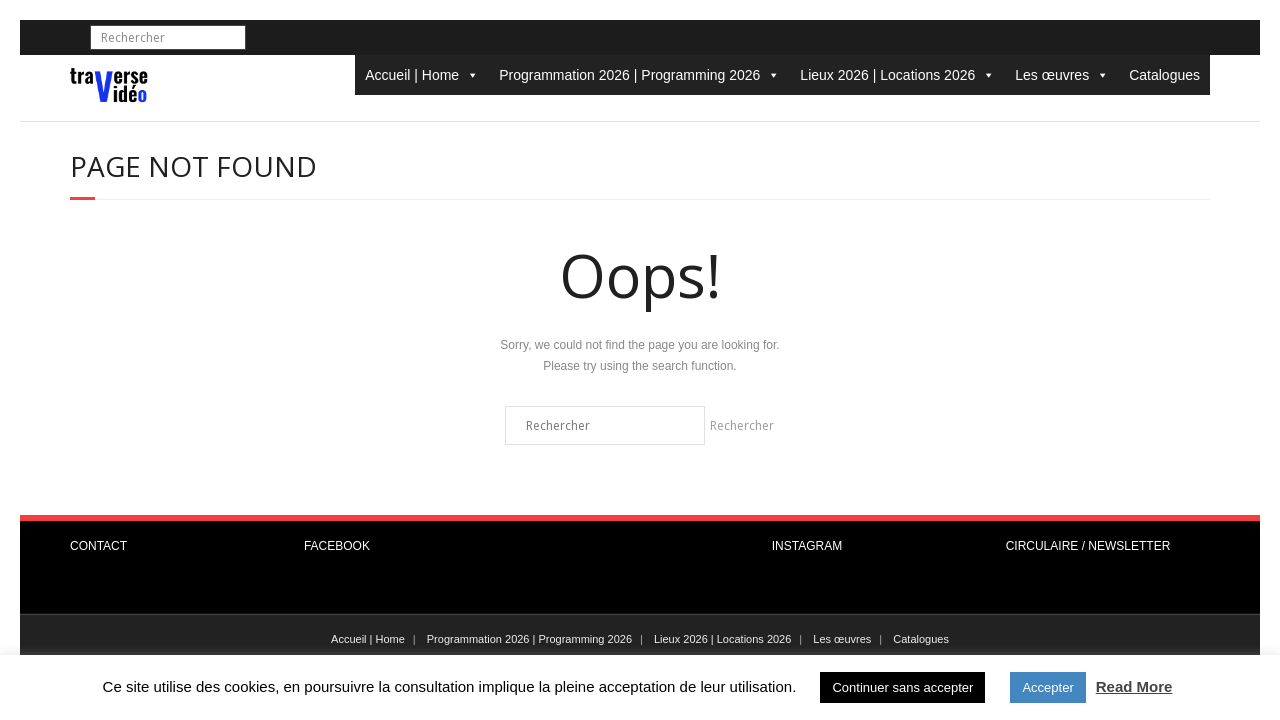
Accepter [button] (1047, 687)
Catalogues (1164, 75)
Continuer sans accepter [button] (902, 687)
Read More (1134, 686)
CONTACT (98, 546)
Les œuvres (1062, 75)
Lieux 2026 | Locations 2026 (897, 75)
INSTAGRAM (807, 546)
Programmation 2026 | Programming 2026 (639, 75)
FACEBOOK (337, 546)
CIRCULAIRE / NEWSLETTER (1088, 546)
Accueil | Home (422, 75)
